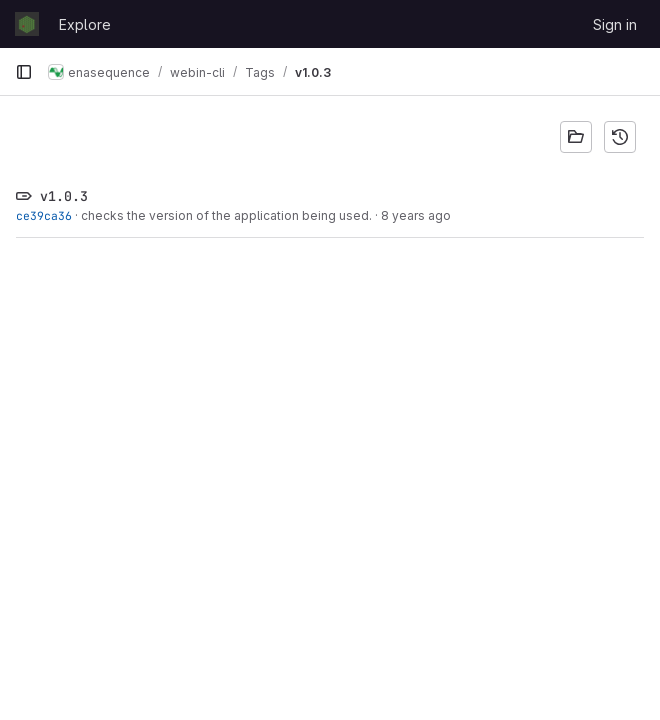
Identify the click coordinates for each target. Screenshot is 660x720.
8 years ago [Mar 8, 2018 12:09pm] (416, 215)
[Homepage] (27, 24)
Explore (85, 24)
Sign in (615, 24)
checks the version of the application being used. (226, 215)
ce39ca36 (44, 215)
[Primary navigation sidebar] (24, 72)
